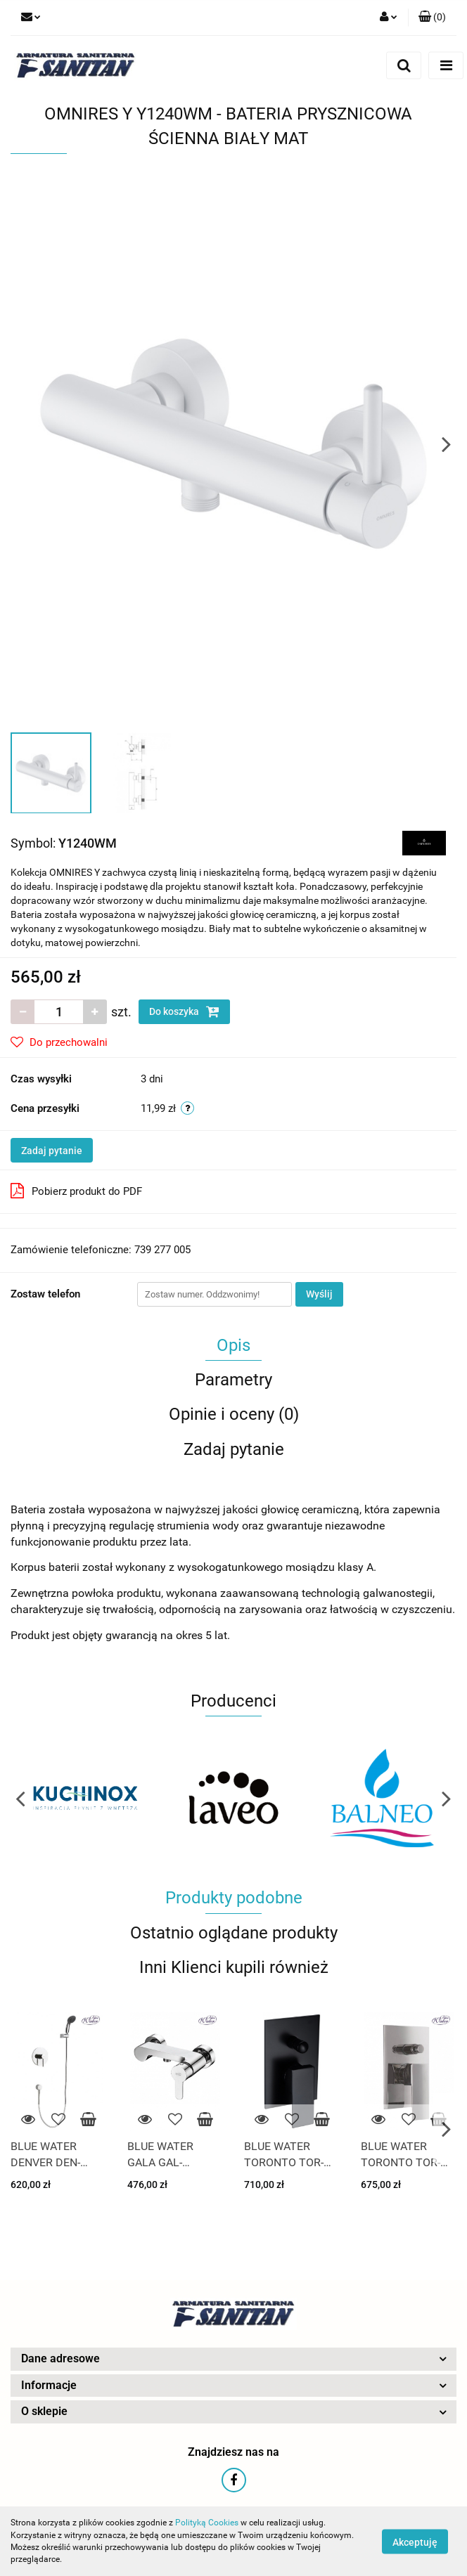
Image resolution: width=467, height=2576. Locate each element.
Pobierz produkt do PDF (76, 1190)
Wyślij (319, 1294)
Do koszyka (184, 1011)
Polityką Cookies (206, 2523)
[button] (432, 17)
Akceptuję (414, 2541)
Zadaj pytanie (51, 1150)
